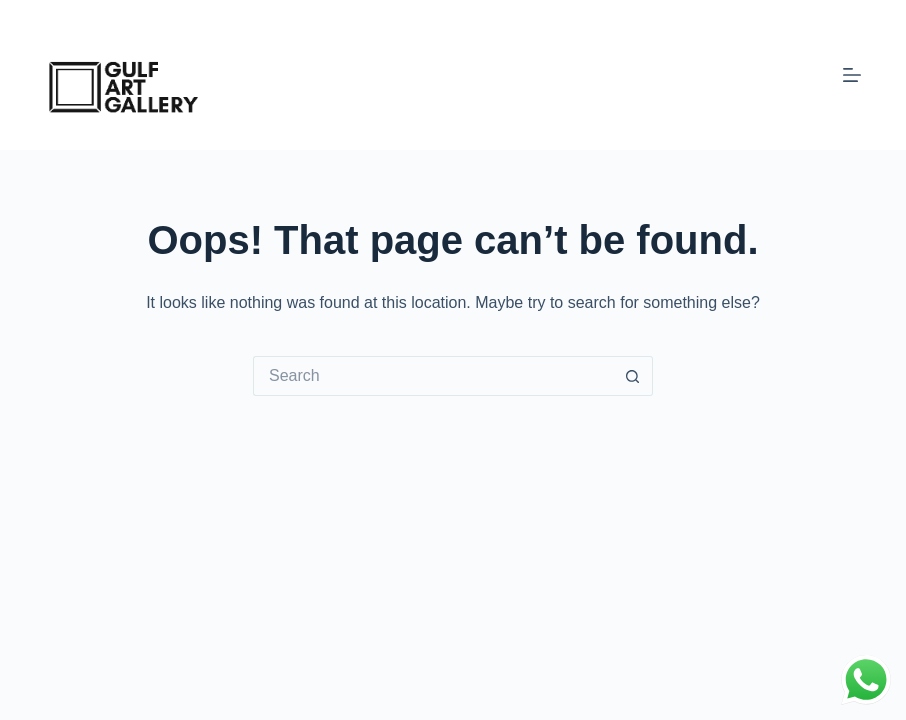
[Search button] (633, 376)
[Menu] (852, 75)
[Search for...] (433, 376)
